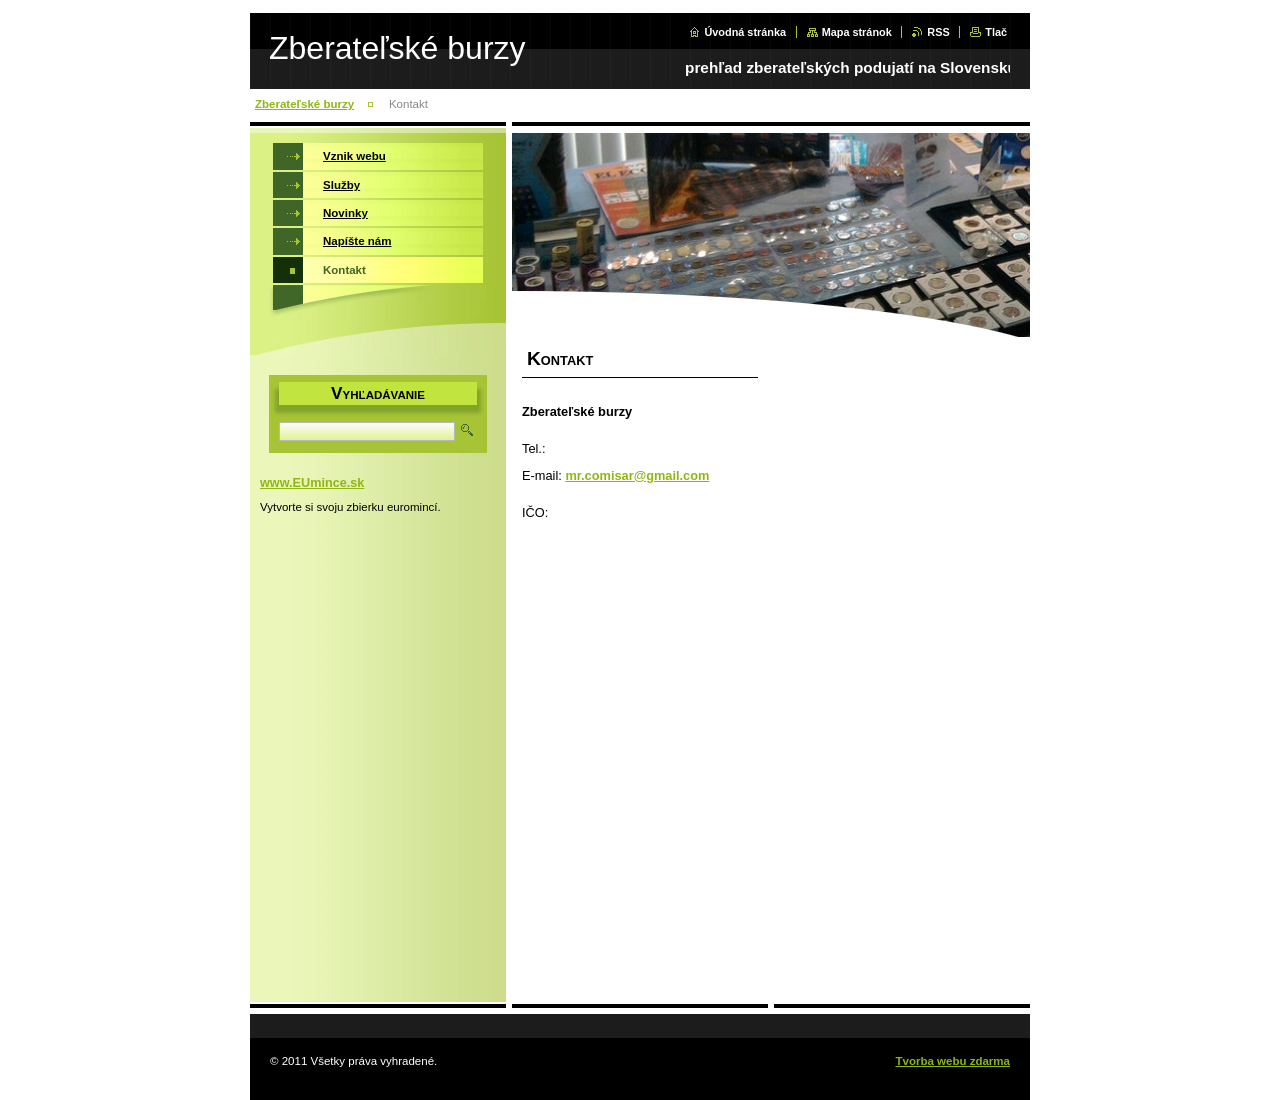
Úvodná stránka (745, 32)
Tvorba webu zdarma (952, 1061)
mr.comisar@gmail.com (637, 475)
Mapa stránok (857, 32)
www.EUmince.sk (312, 483)
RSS (938, 32)
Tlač (996, 32)
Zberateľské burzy (304, 104)
